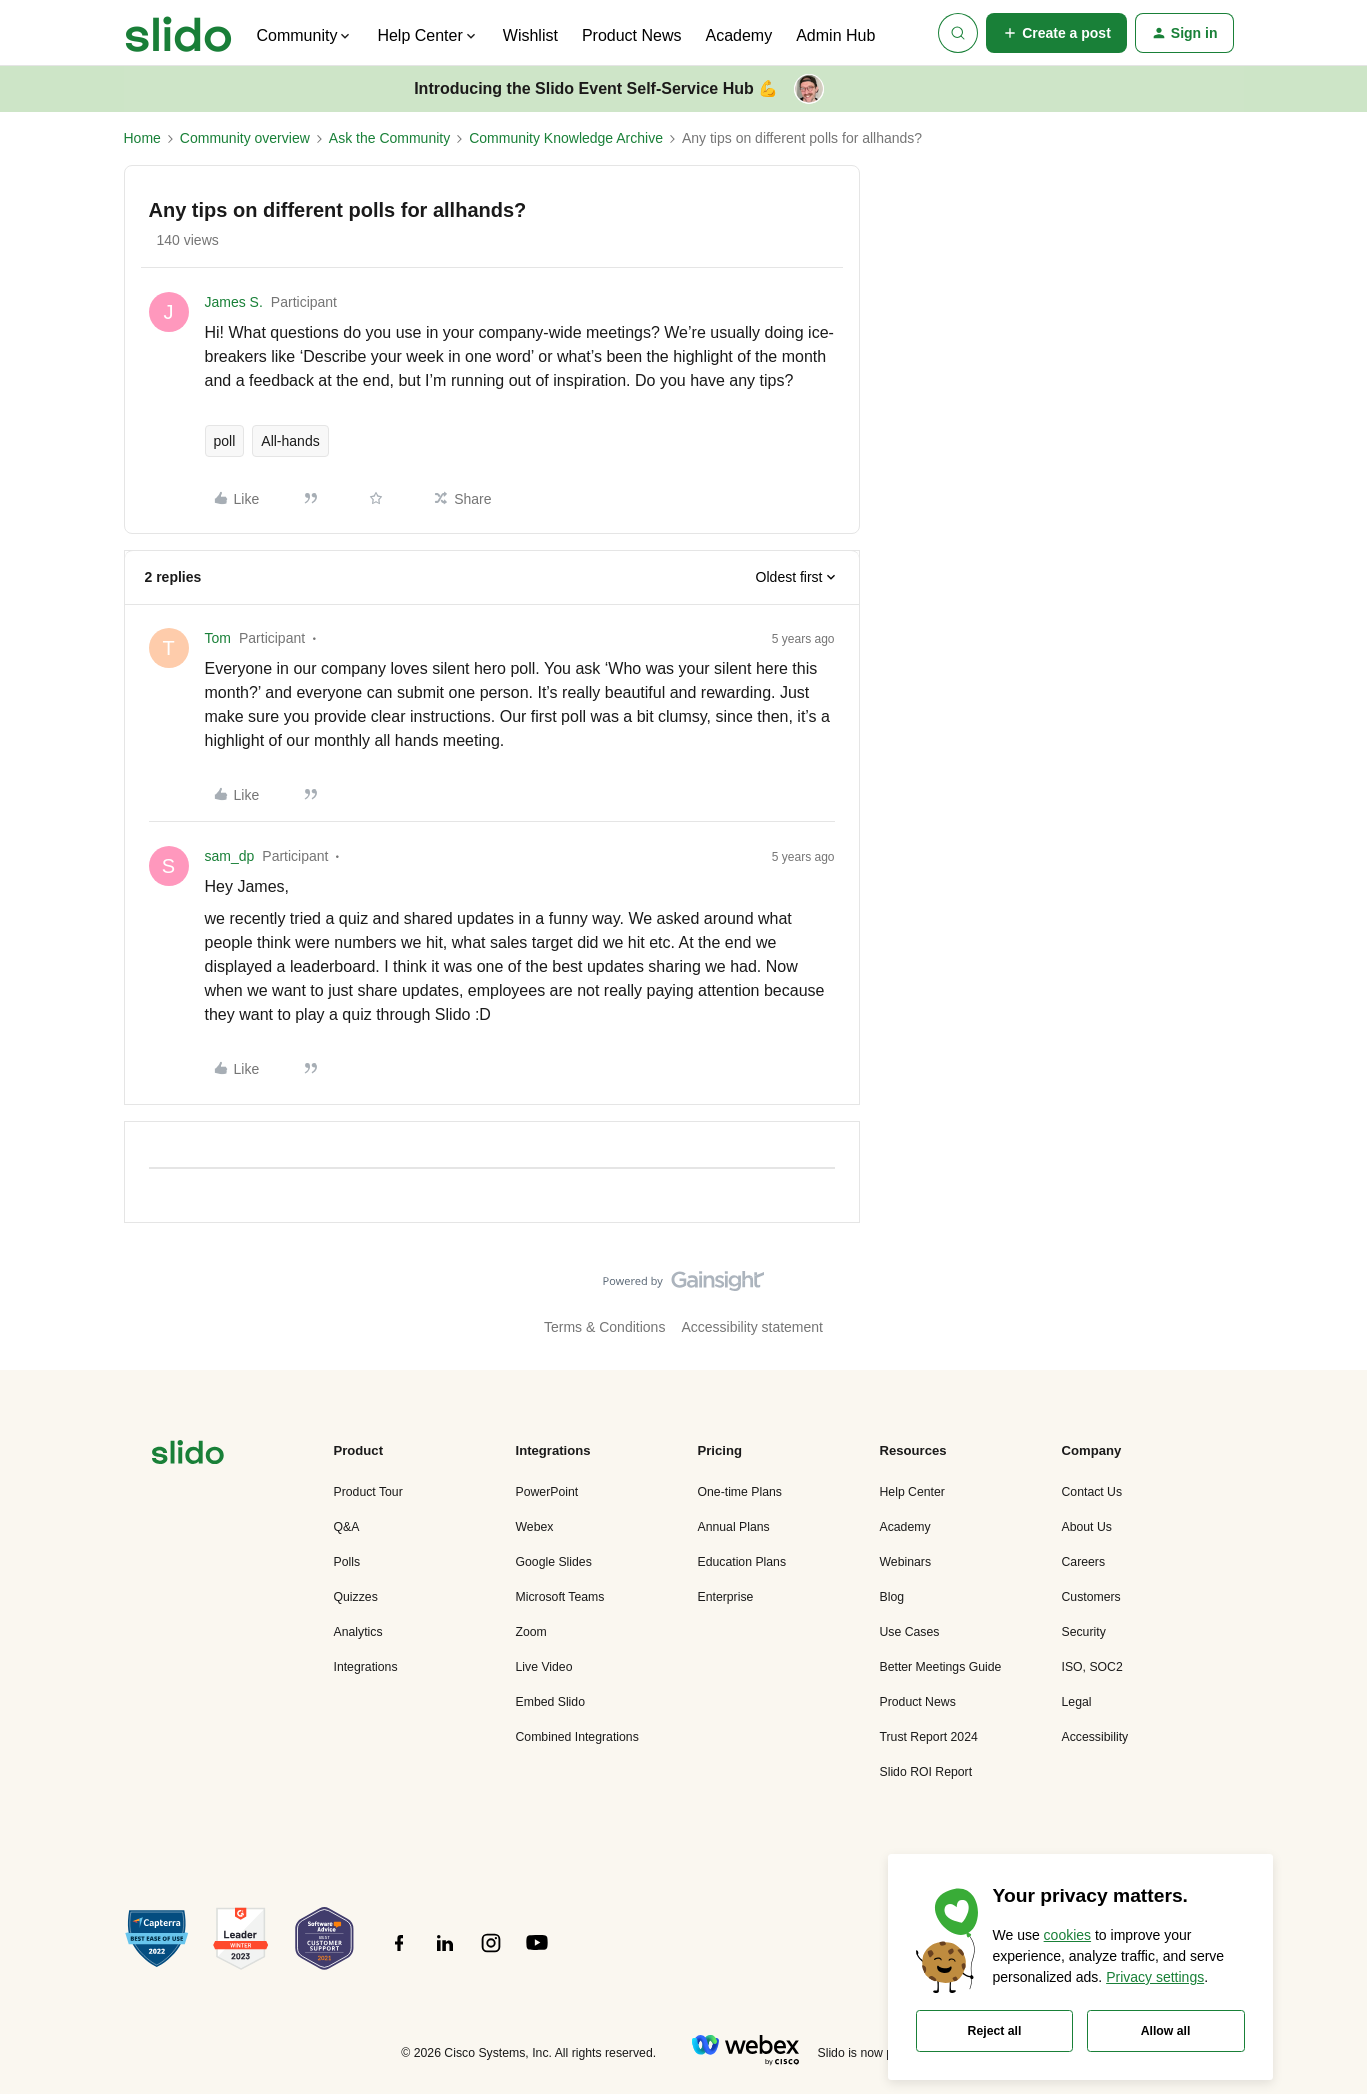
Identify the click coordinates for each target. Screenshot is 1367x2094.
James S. (234, 302)
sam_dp (230, 856)
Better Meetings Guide (941, 1667)
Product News (632, 35)
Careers (1084, 1562)
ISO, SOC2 (1092, 1667)
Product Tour (368, 1492)
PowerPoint (547, 1492)
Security (1084, 1632)
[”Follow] (399, 1954)
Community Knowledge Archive (566, 138)
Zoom (531, 1632)
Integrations (366, 1667)
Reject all (995, 2031)
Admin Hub (835, 35)
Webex (535, 1527)
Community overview (245, 138)
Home (142, 138)
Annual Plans (734, 1527)
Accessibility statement (752, 1327)
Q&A (347, 1527)
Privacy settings (1155, 1977)
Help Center (912, 1492)
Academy (738, 35)
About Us (1087, 1527)
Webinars (906, 1562)
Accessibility (1095, 1737)
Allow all (1166, 2031)
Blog (892, 1597)
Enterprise (726, 1597)
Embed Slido (550, 1702)
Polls (347, 1562)
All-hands (290, 441)
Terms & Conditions (604, 1327)
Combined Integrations (577, 1737)
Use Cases (910, 1632)
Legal (1077, 1702)
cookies (1067, 1935)
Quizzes (356, 1597)
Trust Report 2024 (929, 1737)
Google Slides (554, 1562)
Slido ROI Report (926, 1772)
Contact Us (1092, 1492)
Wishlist (530, 35)
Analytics (358, 1632)
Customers (1091, 1597)
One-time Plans (740, 1492)
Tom (218, 638)
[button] (1056, 33)
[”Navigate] (188, 1455)
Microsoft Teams (560, 1597)
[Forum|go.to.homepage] (178, 33)
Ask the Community (389, 138)
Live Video (544, 1667)
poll (225, 441)
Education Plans (742, 1562)
